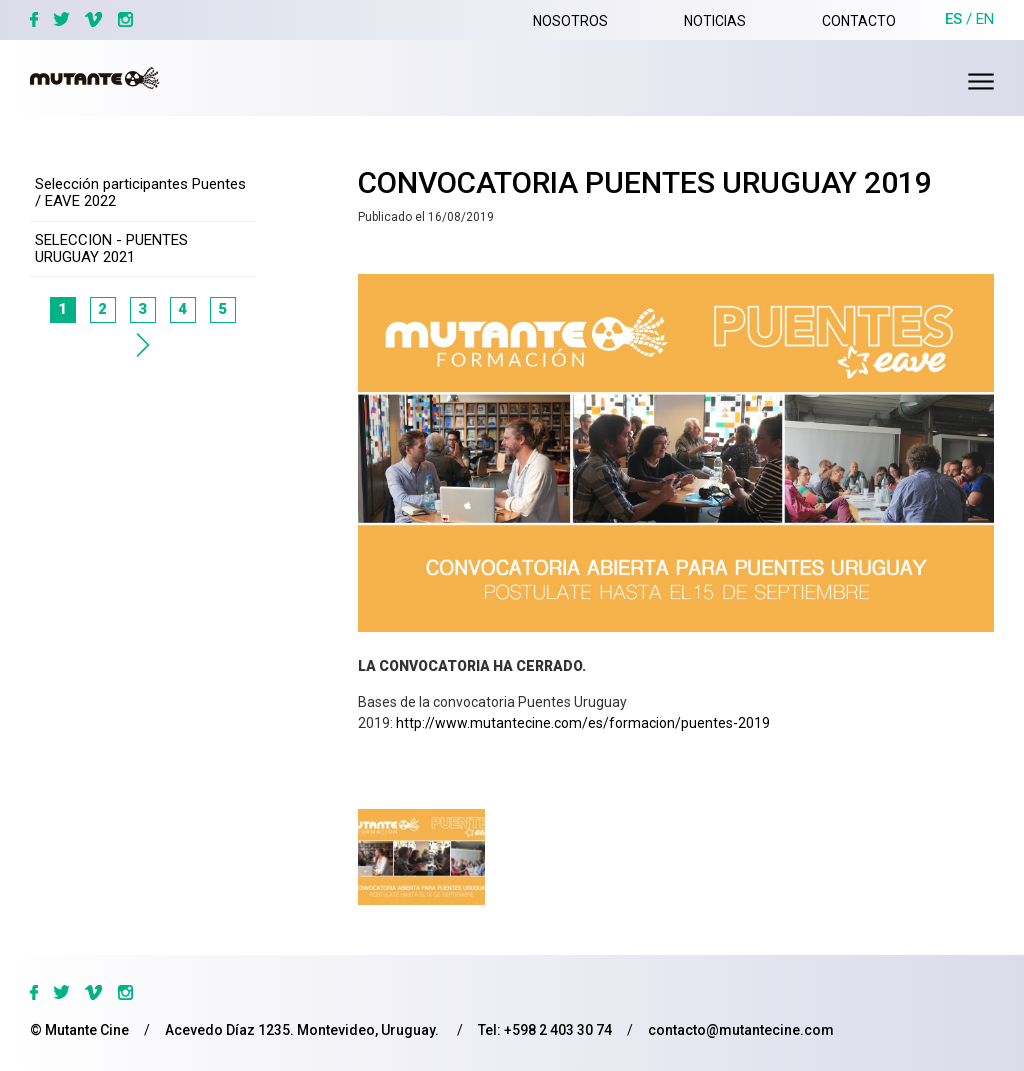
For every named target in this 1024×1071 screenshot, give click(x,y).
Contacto (859, 21)
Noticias (715, 21)
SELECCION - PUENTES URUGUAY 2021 (111, 248)
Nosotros (570, 21)
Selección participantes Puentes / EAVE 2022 (140, 192)
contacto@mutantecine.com (741, 1030)
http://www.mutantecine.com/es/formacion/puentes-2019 (583, 723)
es (953, 19)
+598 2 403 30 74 (558, 1030)
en (985, 19)
